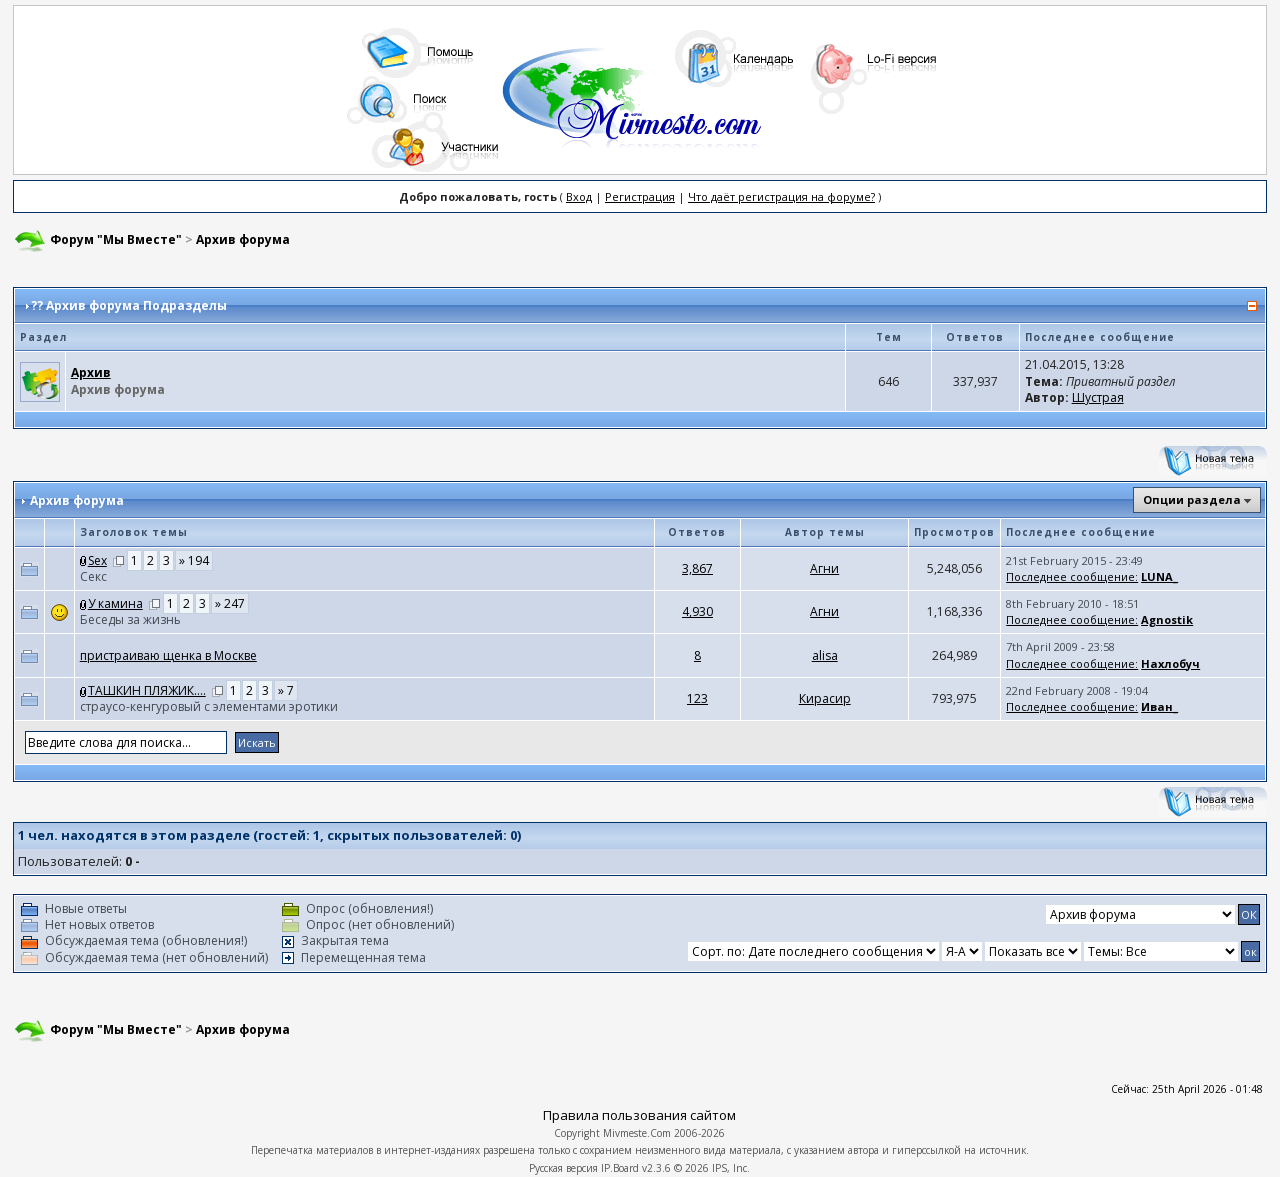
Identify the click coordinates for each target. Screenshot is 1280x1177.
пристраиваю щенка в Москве (168, 655)
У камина (115, 603)
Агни (824, 568)
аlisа (825, 655)
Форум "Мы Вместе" (116, 239)
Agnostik (1167, 619)
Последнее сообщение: (1072, 576)
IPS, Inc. (731, 1168)
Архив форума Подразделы (136, 305)
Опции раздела (1192, 499)
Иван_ (1159, 706)
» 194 (194, 560)
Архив (91, 372)
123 (697, 698)
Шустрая (1098, 397)
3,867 (697, 568)
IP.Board (620, 1168)
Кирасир (825, 698)
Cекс (93, 576)
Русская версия (563, 1168)
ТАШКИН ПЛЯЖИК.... (147, 690)
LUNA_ (1159, 576)
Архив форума (243, 239)
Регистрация (640, 196)
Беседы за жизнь (130, 619)
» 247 (230, 603)
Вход (579, 196)
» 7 (286, 690)
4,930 (697, 611)
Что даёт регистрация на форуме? (781, 196)
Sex (97, 560)
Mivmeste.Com (637, 1133)
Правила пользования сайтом (639, 1115)
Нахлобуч (1170, 663)
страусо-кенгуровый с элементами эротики (209, 706)
